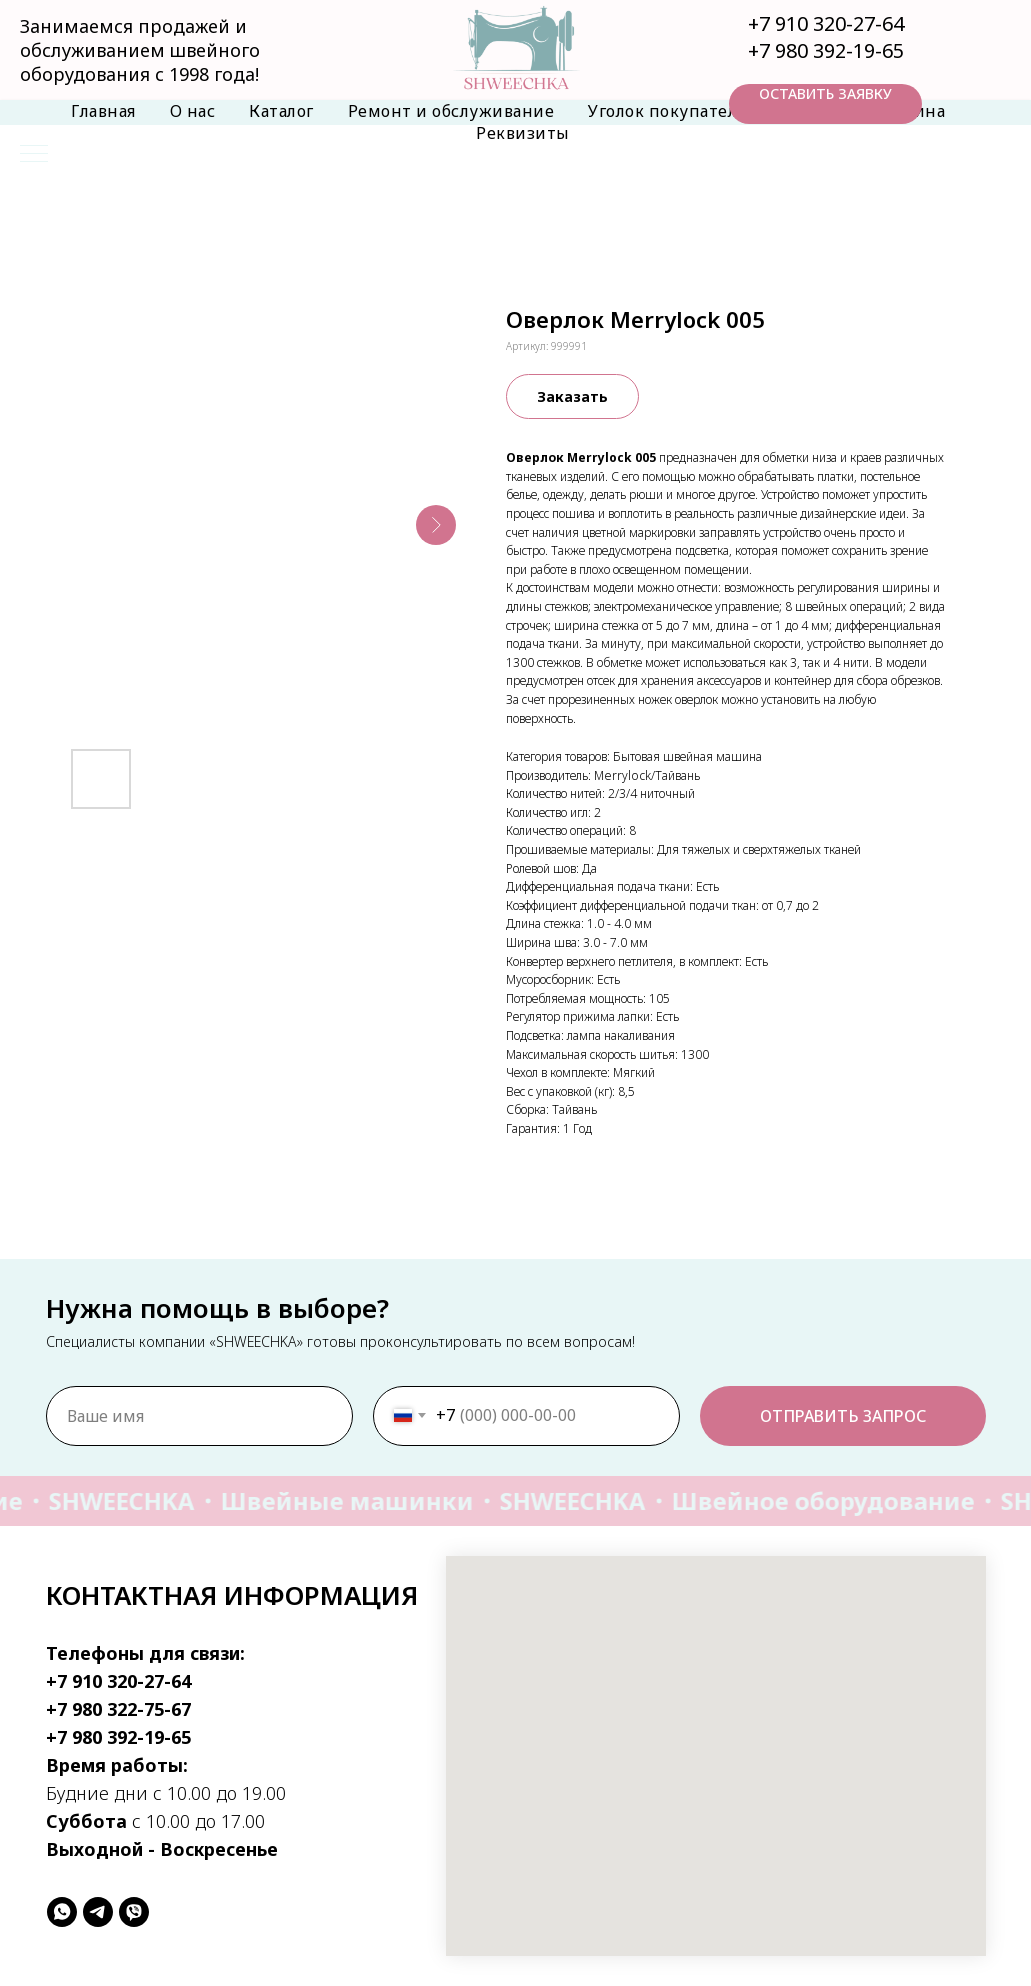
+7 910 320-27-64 (826, 23)
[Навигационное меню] (34, 155)
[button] (825, 104)
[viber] (134, 1912)
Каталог (281, 111)
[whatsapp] (62, 1912)
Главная (103, 111)
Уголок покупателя (667, 111)
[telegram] (98, 1912)
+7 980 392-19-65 (826, 50)
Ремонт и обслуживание (451, 111)
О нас (193, 111)
